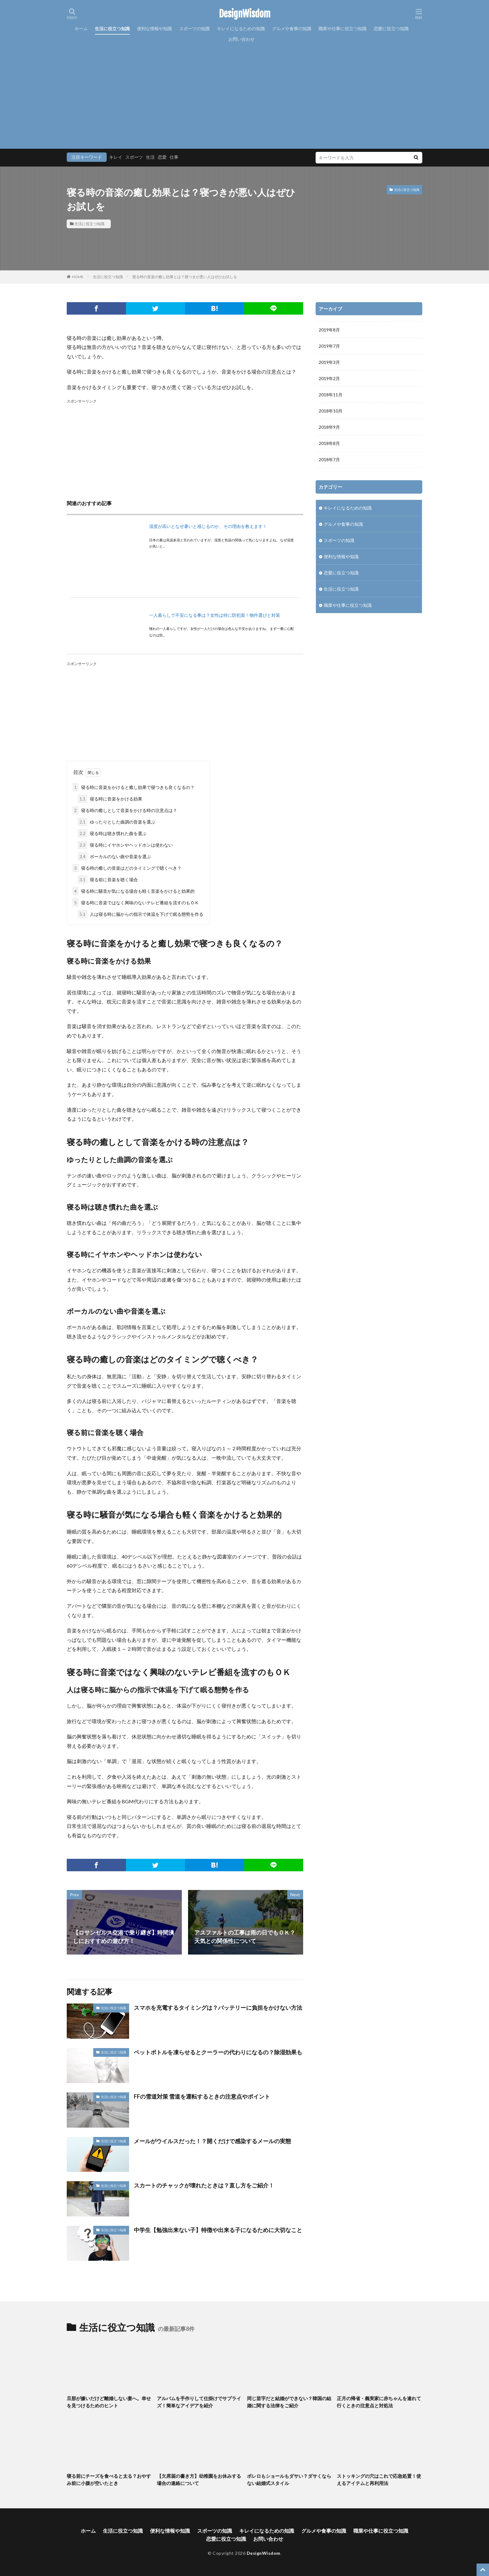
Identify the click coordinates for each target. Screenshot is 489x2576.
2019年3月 (329, 362)
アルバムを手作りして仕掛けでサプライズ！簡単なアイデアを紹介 (199, 2401)
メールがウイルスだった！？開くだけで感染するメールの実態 (212, 2141)
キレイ (115, 157)
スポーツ (134, 157)
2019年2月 (329, 378)
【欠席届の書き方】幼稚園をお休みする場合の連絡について (199, 2479)
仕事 (174, 157)
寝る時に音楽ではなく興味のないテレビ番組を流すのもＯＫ (135, 902)
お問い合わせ (241, 39)
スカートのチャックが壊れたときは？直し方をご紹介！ (204, 2185)
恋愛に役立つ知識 (391, 28)
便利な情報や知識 (154, 28)
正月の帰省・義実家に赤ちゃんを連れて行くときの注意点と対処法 (379, 2401)
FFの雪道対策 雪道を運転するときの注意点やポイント (202, 2096)
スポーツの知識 (194, 28)
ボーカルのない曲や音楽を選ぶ (114, 856)
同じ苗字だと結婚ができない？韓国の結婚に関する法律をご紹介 (289, 2401)
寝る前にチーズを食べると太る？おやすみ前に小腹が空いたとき (109, 2479)
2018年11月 (330, 394)
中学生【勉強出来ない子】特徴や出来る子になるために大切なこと (218, 2229)
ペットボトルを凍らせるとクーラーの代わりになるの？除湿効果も (218, 2052)
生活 (150, 157)
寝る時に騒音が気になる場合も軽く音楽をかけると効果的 (133, 891)
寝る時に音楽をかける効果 (110, 799)
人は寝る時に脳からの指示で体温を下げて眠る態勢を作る (140, 914)
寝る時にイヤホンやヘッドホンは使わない (125, 845)
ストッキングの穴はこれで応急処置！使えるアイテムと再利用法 (379, 2479)
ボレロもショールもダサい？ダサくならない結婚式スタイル (289, 2479)
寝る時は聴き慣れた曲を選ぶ (112, 833)
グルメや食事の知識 (291, 28)
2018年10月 (330, 410)
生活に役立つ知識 (112, 28)
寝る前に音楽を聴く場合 (108, 879)
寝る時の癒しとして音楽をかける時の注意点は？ (124, 810)
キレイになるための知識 (241, 28)
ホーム (81, 28)
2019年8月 (329, 329)
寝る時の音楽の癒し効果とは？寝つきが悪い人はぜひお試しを (184, 276)
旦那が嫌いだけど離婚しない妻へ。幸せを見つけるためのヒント (109, 2401)
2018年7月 (329, 459)
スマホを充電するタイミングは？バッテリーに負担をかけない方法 (218, 2007)
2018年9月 (329, 427)
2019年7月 (329, 346)
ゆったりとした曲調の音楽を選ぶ (116, 822)
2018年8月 (329, 443)
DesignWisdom (244, 14)
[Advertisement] (244, 91)
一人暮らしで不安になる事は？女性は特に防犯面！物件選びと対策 (214, 615)
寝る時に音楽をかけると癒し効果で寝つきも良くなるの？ (133, 787)
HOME (78, 276)
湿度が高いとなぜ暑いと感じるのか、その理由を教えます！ (208, 526)
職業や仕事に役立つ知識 (342, 28)
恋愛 (162, 157)
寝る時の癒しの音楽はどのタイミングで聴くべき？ (127, 868)
